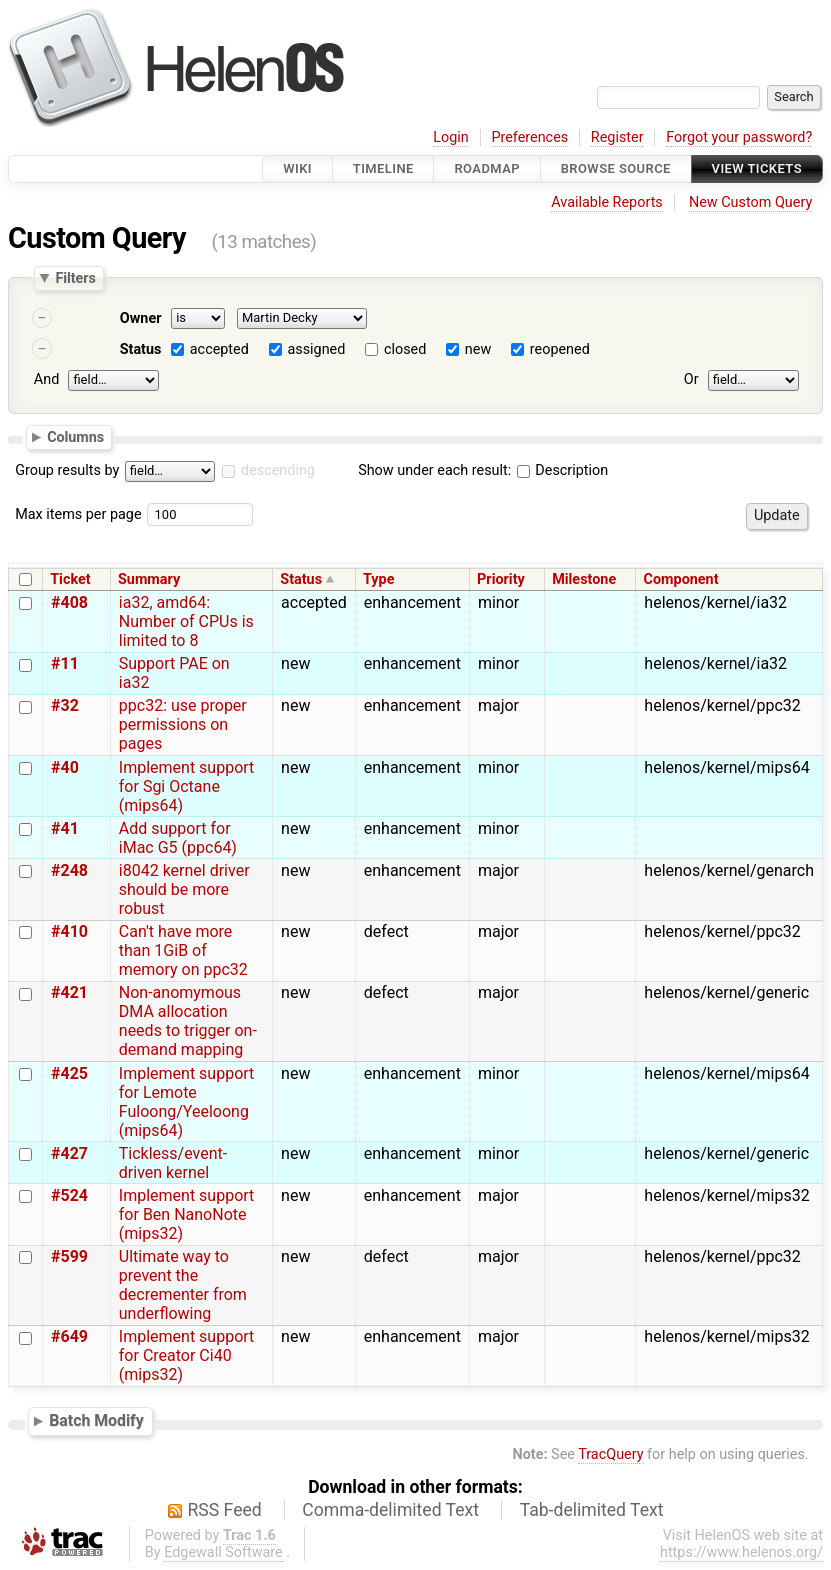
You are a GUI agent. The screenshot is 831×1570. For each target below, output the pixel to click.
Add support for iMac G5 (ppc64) (178, 838)
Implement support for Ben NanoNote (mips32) (187, 1214)
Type (378, 579)
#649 (69, 1336)
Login (451, 137)
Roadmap (487, 168)
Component (681, 579)
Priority (501, 579)
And (46, 379)
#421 (69, 992)
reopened (560, 349)
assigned (316, 349)
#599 (69, 1256)
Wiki (297, 168)
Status (141, 349)
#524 (69, 1195)
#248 (69, 870)
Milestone (584, 579)
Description (562, 470)
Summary (149, 579)
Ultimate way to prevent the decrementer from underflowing (183, 1285)
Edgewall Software (223, 1552)
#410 (69, 931)
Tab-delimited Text (592, 1510)
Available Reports (607, 202)
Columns (75, 436)
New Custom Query (750, 202)
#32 (65, 705)
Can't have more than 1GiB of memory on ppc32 (183, 950)
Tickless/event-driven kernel (173, 1163)
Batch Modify (96, 1420)
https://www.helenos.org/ (741, 1552)
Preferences (529, 137)
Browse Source (616, 168)
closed (405, 349)
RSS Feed (225, 1510)
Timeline (383, 168)
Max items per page (78, 514)
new (478, 349)
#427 (69, 1153)
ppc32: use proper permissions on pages (183, 724)
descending (278, 470)
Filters (75, 278)
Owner (141, 318)
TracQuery (610, 1454)
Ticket (70, 579)
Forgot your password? (739, 137)
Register (617, 137)
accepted (219, 349)
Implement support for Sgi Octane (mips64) (187, 786)
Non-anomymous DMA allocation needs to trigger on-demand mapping (188, 1021)
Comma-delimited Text (390, 1510)
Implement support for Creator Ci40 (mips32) (187, 1355)
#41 (65, 828)
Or (691, 379)
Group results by (67, 470)
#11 (65, 663)
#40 (65, 767)
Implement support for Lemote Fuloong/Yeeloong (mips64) (187, 1102)
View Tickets (757, 168)
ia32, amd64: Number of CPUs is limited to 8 (186, 621)
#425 (69, 1073)
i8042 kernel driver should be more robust (184, 889)
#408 (69, 602)
